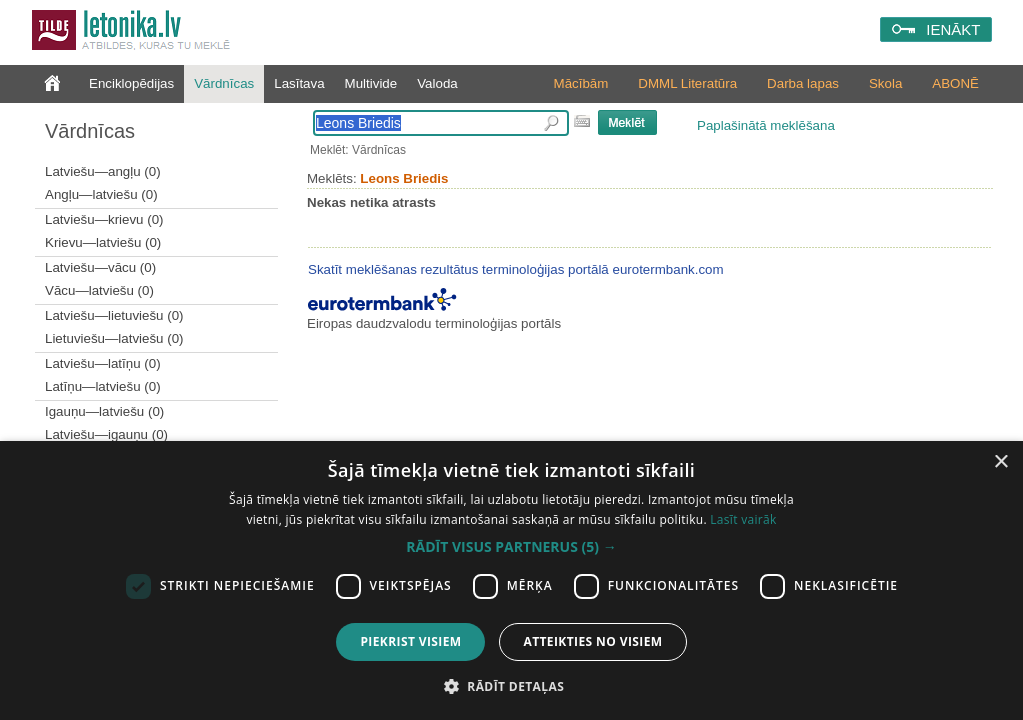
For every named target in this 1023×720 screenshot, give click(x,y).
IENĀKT (953, 29)
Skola (885, 83)
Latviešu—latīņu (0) (103, 363)
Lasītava (299, 83)
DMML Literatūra (687, 83)
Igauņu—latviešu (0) (104, 411)
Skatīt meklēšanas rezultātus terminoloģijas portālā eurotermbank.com (516, 269)
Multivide (371, 83)
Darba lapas (803, 83)
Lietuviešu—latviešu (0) (114, 338)
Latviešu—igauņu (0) (106, 434)
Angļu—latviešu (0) (101, 194)
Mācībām (581, 83)
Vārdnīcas (224, 83)
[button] (511, 547)
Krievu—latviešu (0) (103, 242)
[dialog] (511, 580)
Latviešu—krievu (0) (104, 219)
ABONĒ (955, 83)
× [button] (1000, 462)
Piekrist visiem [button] (410, 641)
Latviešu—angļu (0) (103, 171)
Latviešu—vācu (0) (100, 267)
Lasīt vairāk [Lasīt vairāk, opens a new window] (743, 519)
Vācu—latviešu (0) (99, 290)
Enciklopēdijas (131, 83)
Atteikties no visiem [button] (592, 641)
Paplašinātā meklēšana (766, 125)
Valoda (437, 83)
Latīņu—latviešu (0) (103, 386)
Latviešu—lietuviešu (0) (114, 315)
